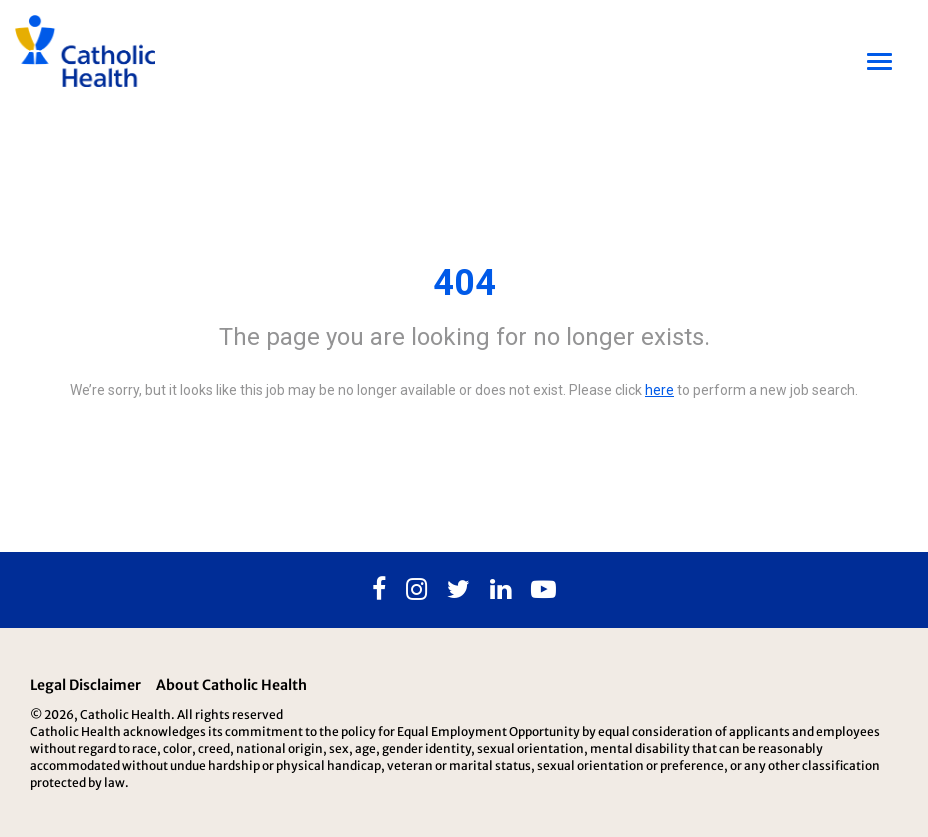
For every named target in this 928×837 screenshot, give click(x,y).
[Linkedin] (500, 590)
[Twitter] (458, 590)
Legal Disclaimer (85, 685)
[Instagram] (416, 590)
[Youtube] (543, 590)
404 (464, 283)
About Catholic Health (231, 685)
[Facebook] (379, 590)
